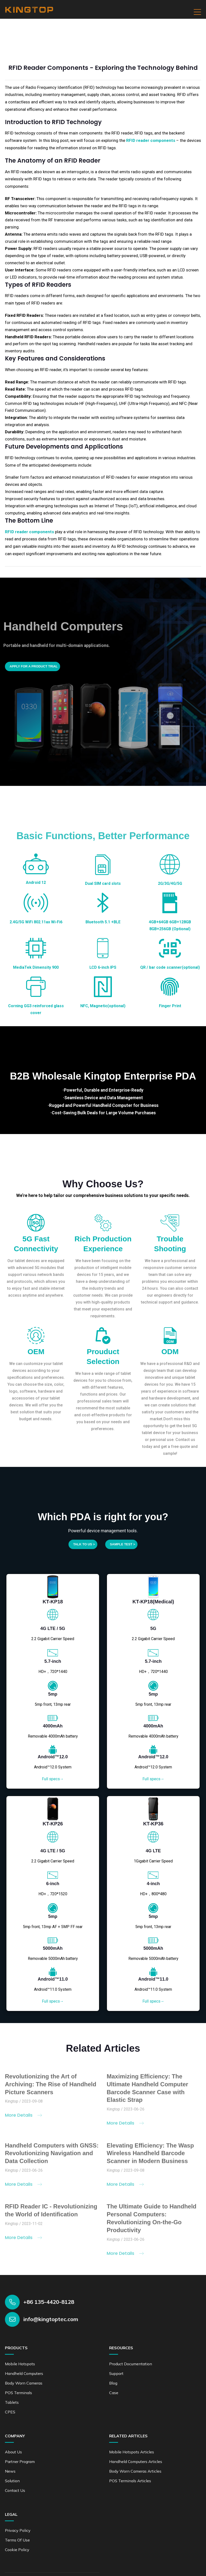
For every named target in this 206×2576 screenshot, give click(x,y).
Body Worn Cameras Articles (135, 2471)
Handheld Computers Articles (135, 2461)
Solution (12, 2480)
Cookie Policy (17, 2549)
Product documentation (130, 2363)
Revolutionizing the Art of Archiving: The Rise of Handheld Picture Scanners (50, 2087)
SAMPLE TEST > (122, 1544)
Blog (113, 2383)
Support (116, 2373)
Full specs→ (53, 1779)
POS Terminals (18, 2392)
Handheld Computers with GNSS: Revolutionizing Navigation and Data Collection (52, 2156)
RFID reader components (150, 140)
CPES (10, 2411)
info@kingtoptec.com (50, 2319)
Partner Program (20, 2461)
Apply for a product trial (34, 666)
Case (113, 2392)
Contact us (15, 2490)
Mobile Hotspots (20, 2363)
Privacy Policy (18, 2530)
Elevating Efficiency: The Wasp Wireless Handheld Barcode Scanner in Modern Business (150, 2156)
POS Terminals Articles (130, 2480)
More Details (23, 2118)
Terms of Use (17, 2540)
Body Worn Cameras (23, 2383)
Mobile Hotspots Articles (131, 2451)
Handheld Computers (24, 2373)
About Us (13, 2451)
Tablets (12, 2402)
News (10, 2471)
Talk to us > (84, 1544)
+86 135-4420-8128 (48, 2301)
